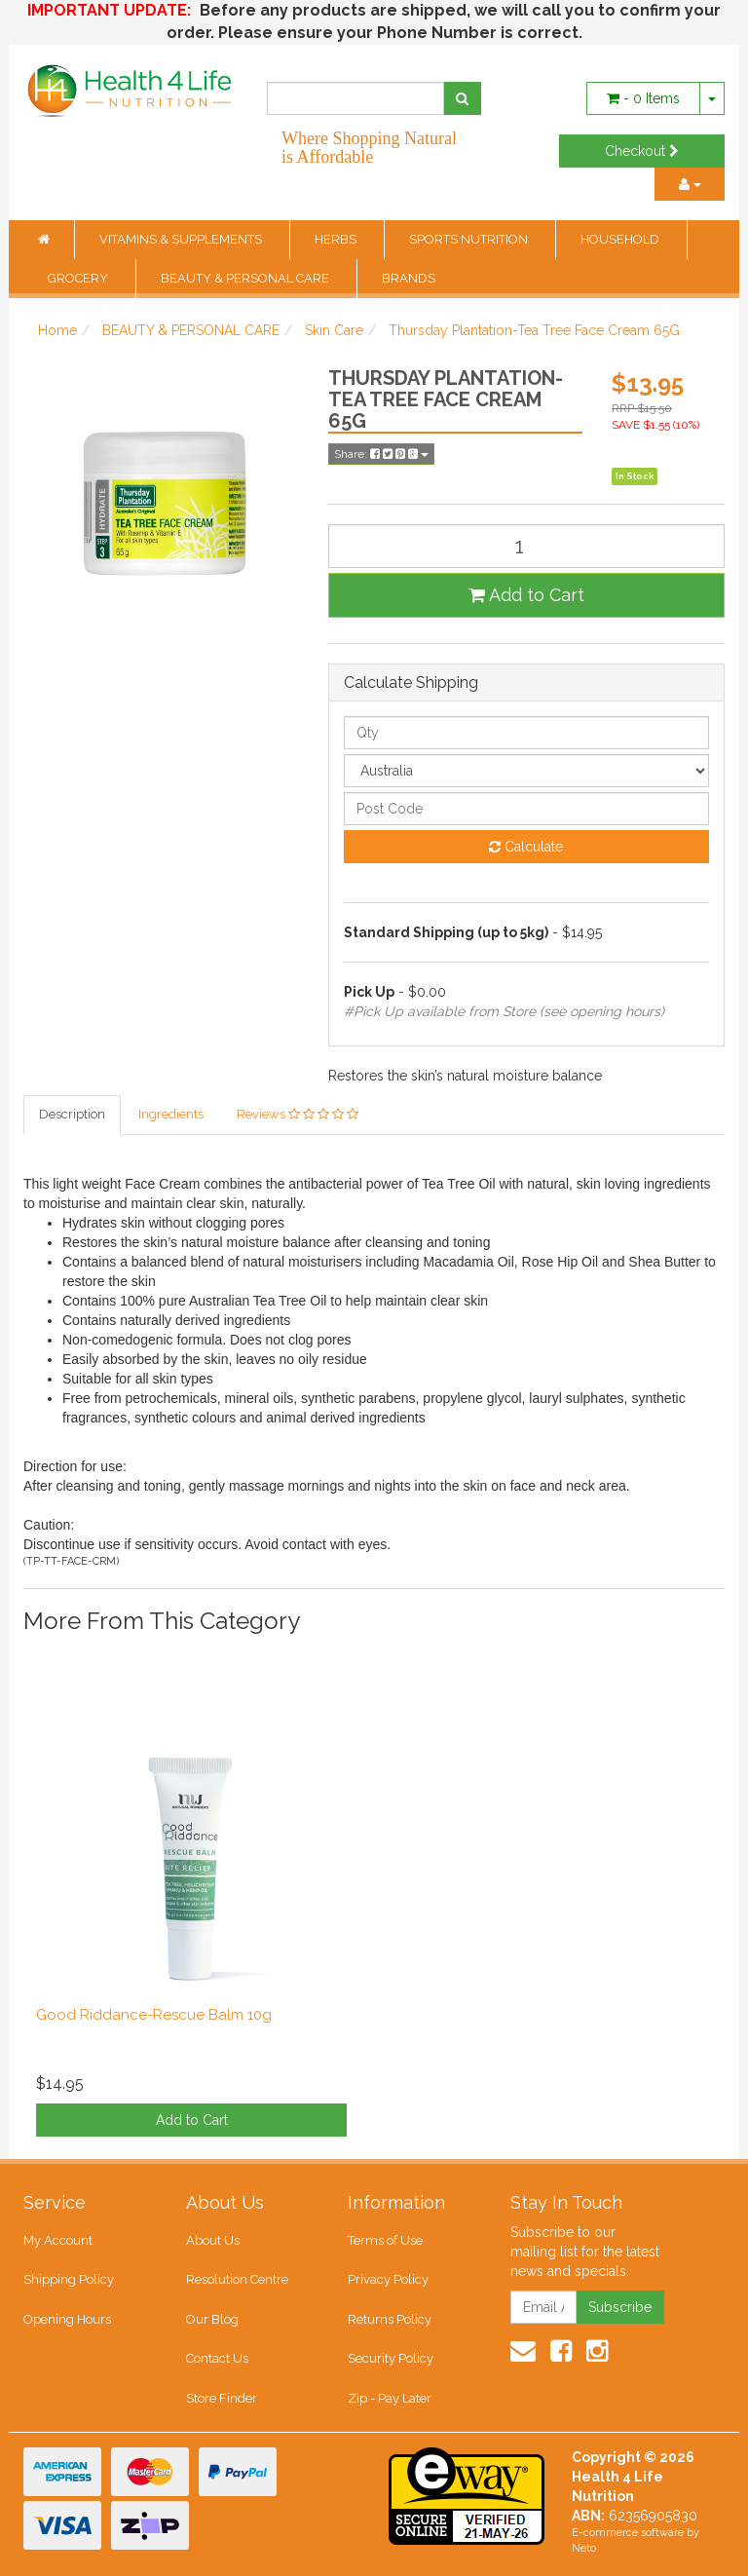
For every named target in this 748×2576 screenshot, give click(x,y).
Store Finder (221, 2398)
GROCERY (79, 278)
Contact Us (217, 2358)
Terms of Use (385, 2240)
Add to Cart (526, 595)
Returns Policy (389, 2319)
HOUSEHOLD (621, 239)
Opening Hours (67, 2319)
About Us (213, 2240)
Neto (584, 2548)
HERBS (337, 239)
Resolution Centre (237, 2279)
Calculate (526, 846)
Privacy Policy (388, 2279)
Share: (381, 454)
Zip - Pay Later (389, 2398)
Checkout (642, 151)
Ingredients (171, 1114)
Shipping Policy (68, 2279)
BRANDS (408, 278)
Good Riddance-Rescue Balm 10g (154, 2015)
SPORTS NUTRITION (470, 239)
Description (72, 1114)
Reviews (297, 1114)
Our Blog (212, 2319)
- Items (643, 98)
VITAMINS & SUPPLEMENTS (182, 239)
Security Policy (390, 2358)
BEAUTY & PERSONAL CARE (246, 278)
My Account (58, 2240)
